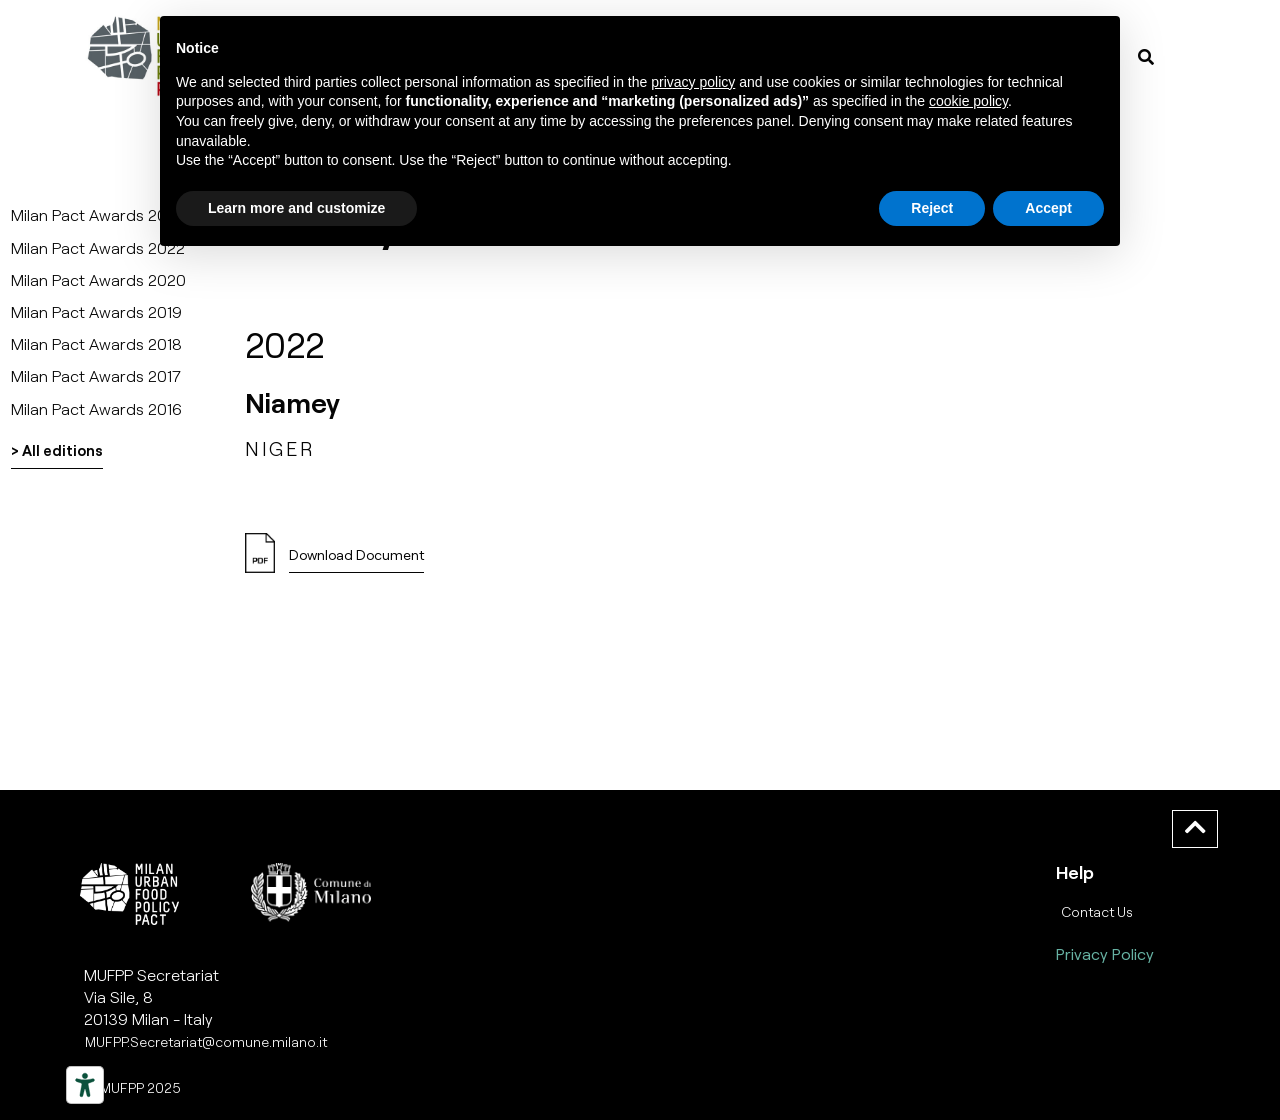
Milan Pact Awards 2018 (96, 343)
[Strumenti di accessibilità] (85, 1085)
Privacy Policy (1105, 953)
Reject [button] (932, 208)
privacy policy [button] (693, 82)
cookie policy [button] (968, 101)
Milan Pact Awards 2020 (98, 279)
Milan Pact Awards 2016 (96, 408)
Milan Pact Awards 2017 (96, 375)
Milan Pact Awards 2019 (96, 311)
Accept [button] (1048, 208)
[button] (356, 560)
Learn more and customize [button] (296, 208)
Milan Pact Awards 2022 (98, 247)
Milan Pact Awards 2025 (98, 214)
